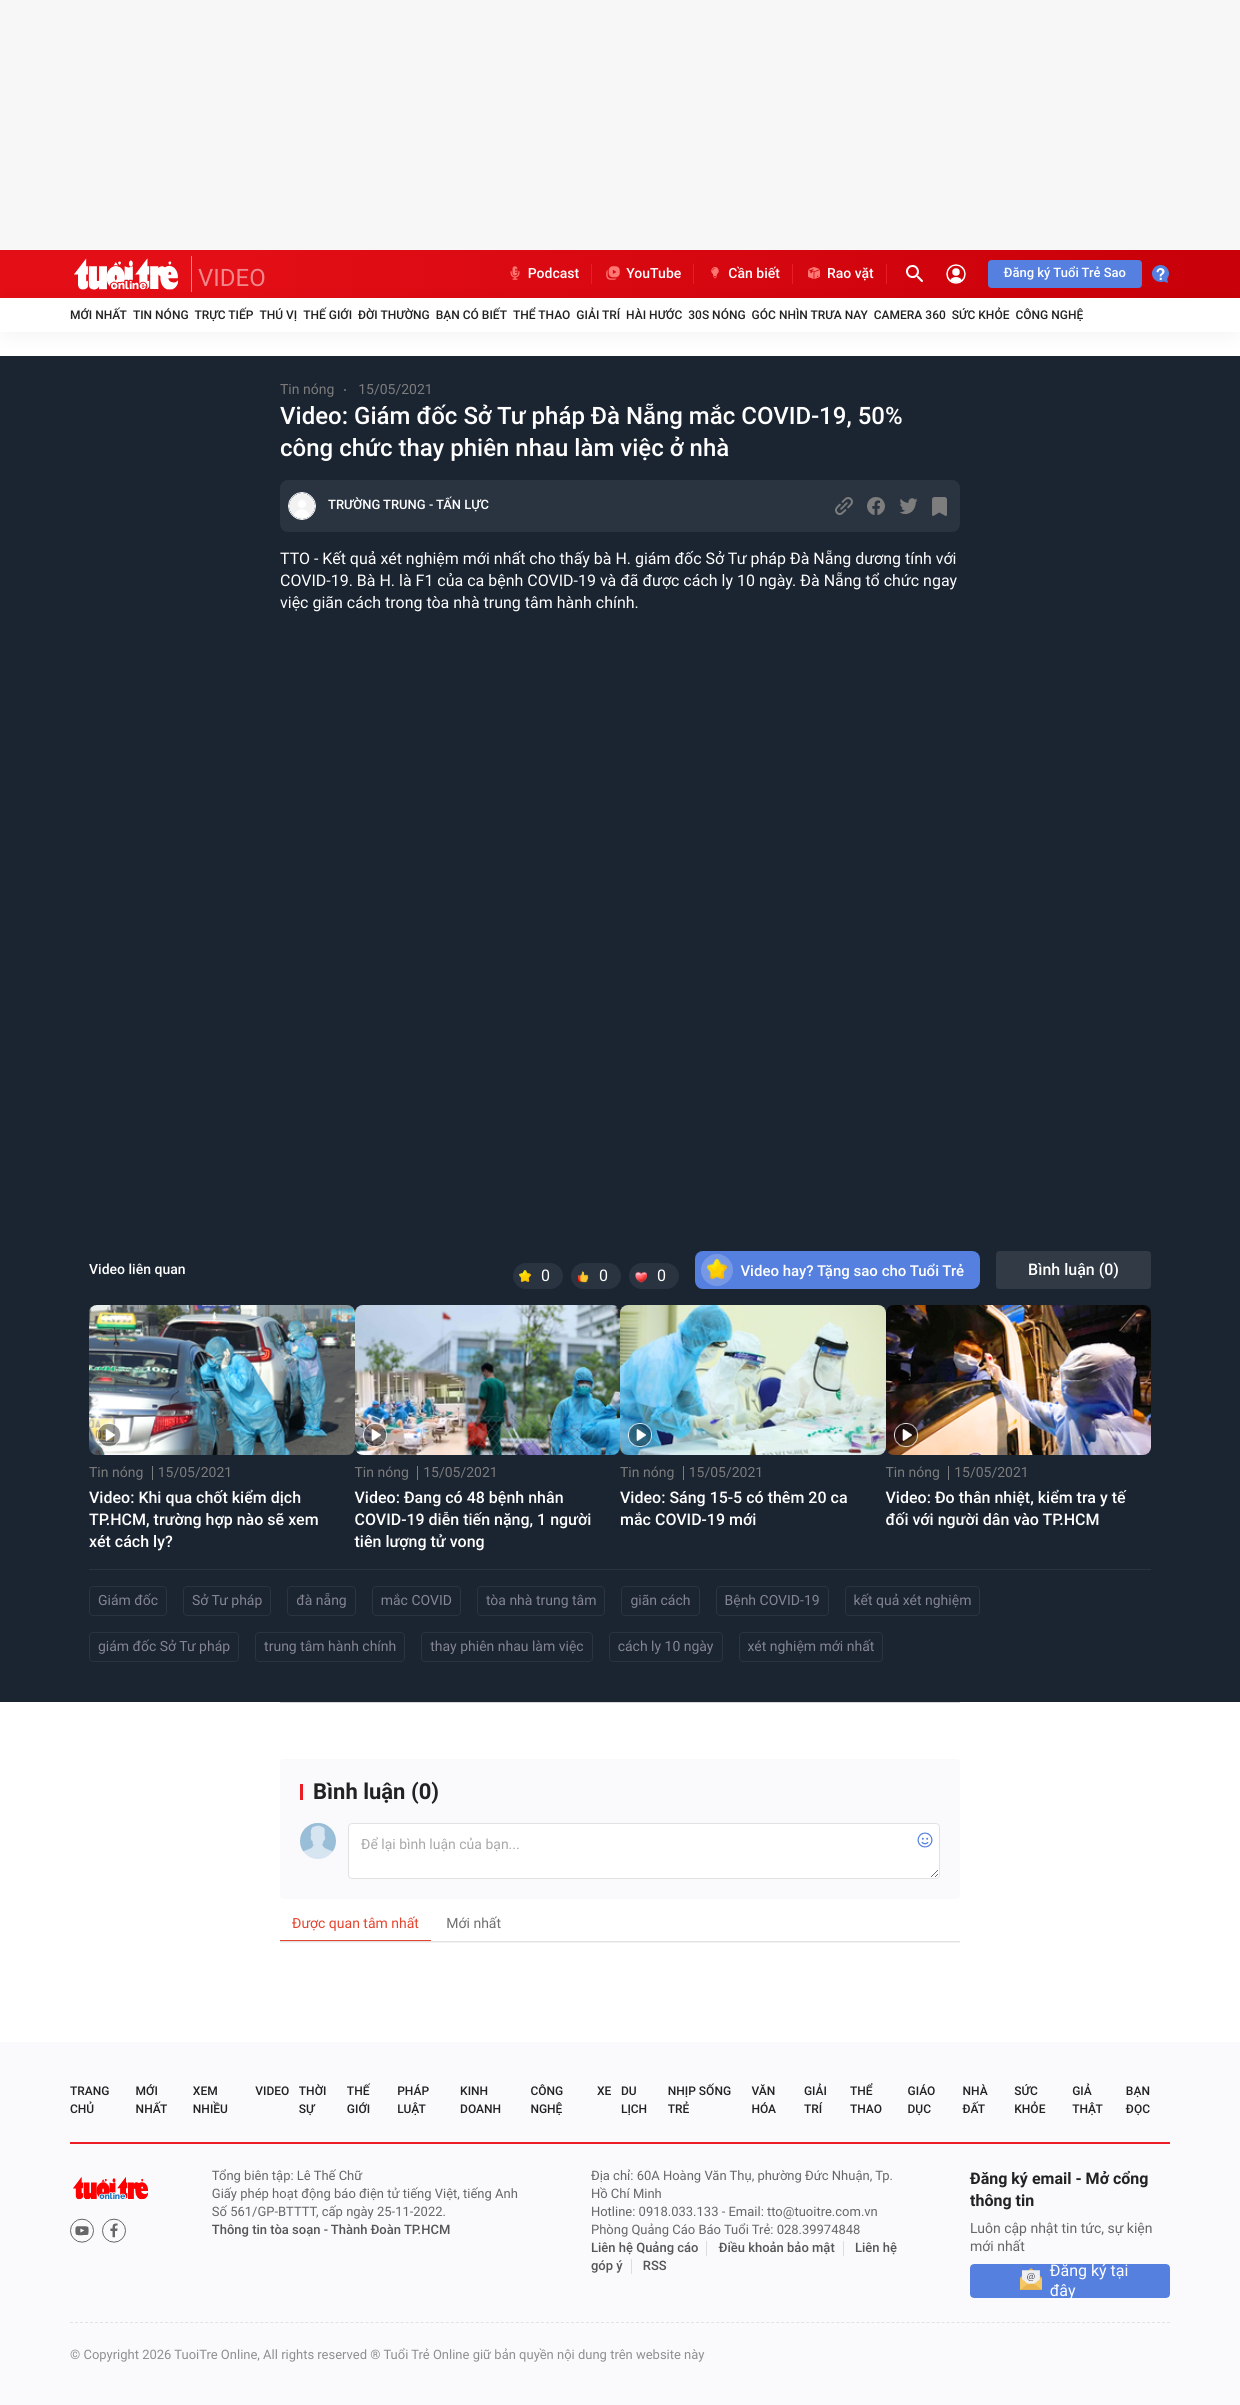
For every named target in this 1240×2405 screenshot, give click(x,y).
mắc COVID (416, 1601)
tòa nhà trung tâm (541, 1601)
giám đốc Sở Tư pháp (164, 1647)
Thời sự (313, 2100)
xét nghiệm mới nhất (811, 1647)
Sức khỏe (981, 315)
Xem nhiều (210, 2100)
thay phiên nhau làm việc (506, 1647)
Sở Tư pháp (227, 1601)
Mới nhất (98, 315)
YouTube (642, 274)
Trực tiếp (224, 315)
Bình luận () (1073, 1269)
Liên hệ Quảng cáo (645, 2248)
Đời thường (394, 315)
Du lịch (634, 2100)
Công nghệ (1049, 315)
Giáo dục (922, 2100)
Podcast (543, 274)
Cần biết (743, 274)
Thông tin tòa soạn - (271, 2230)
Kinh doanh (480, 2100)
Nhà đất (974, 2100)
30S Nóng (716, 315)
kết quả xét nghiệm (913, 1601)
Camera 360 (910, 315)
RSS (655, 2266)
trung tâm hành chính (330, 1647)
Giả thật (1087, 2100)
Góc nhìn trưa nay (810, 315)
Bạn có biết (471, 315)
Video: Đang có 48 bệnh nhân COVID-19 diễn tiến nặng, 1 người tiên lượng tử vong (473, 1519)
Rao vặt (839, 274)
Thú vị (278, 315)
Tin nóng (161, 315)
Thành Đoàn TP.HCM (390, 2230)
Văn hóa (763, 2100)
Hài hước (654, 315)
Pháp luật (413, 2100)
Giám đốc (128, 1601)
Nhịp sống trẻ (699, 2100)
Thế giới (327, 315)
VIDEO (232, 278)
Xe (604, 2091)
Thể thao (541, 315)
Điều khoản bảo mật (777, 2248)
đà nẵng (321, 1601)
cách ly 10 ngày (666, 1647)
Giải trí (598, 315)
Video (272, 2091)
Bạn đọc (1138, 2100)
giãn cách (660, 1601)
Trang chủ (89, 2100)
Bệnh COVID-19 (772, 1601)
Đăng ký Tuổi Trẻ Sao (1065, 273)
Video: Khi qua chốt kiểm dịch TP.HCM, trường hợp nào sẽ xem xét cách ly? (204, 1519)
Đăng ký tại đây (1089, 2281)
